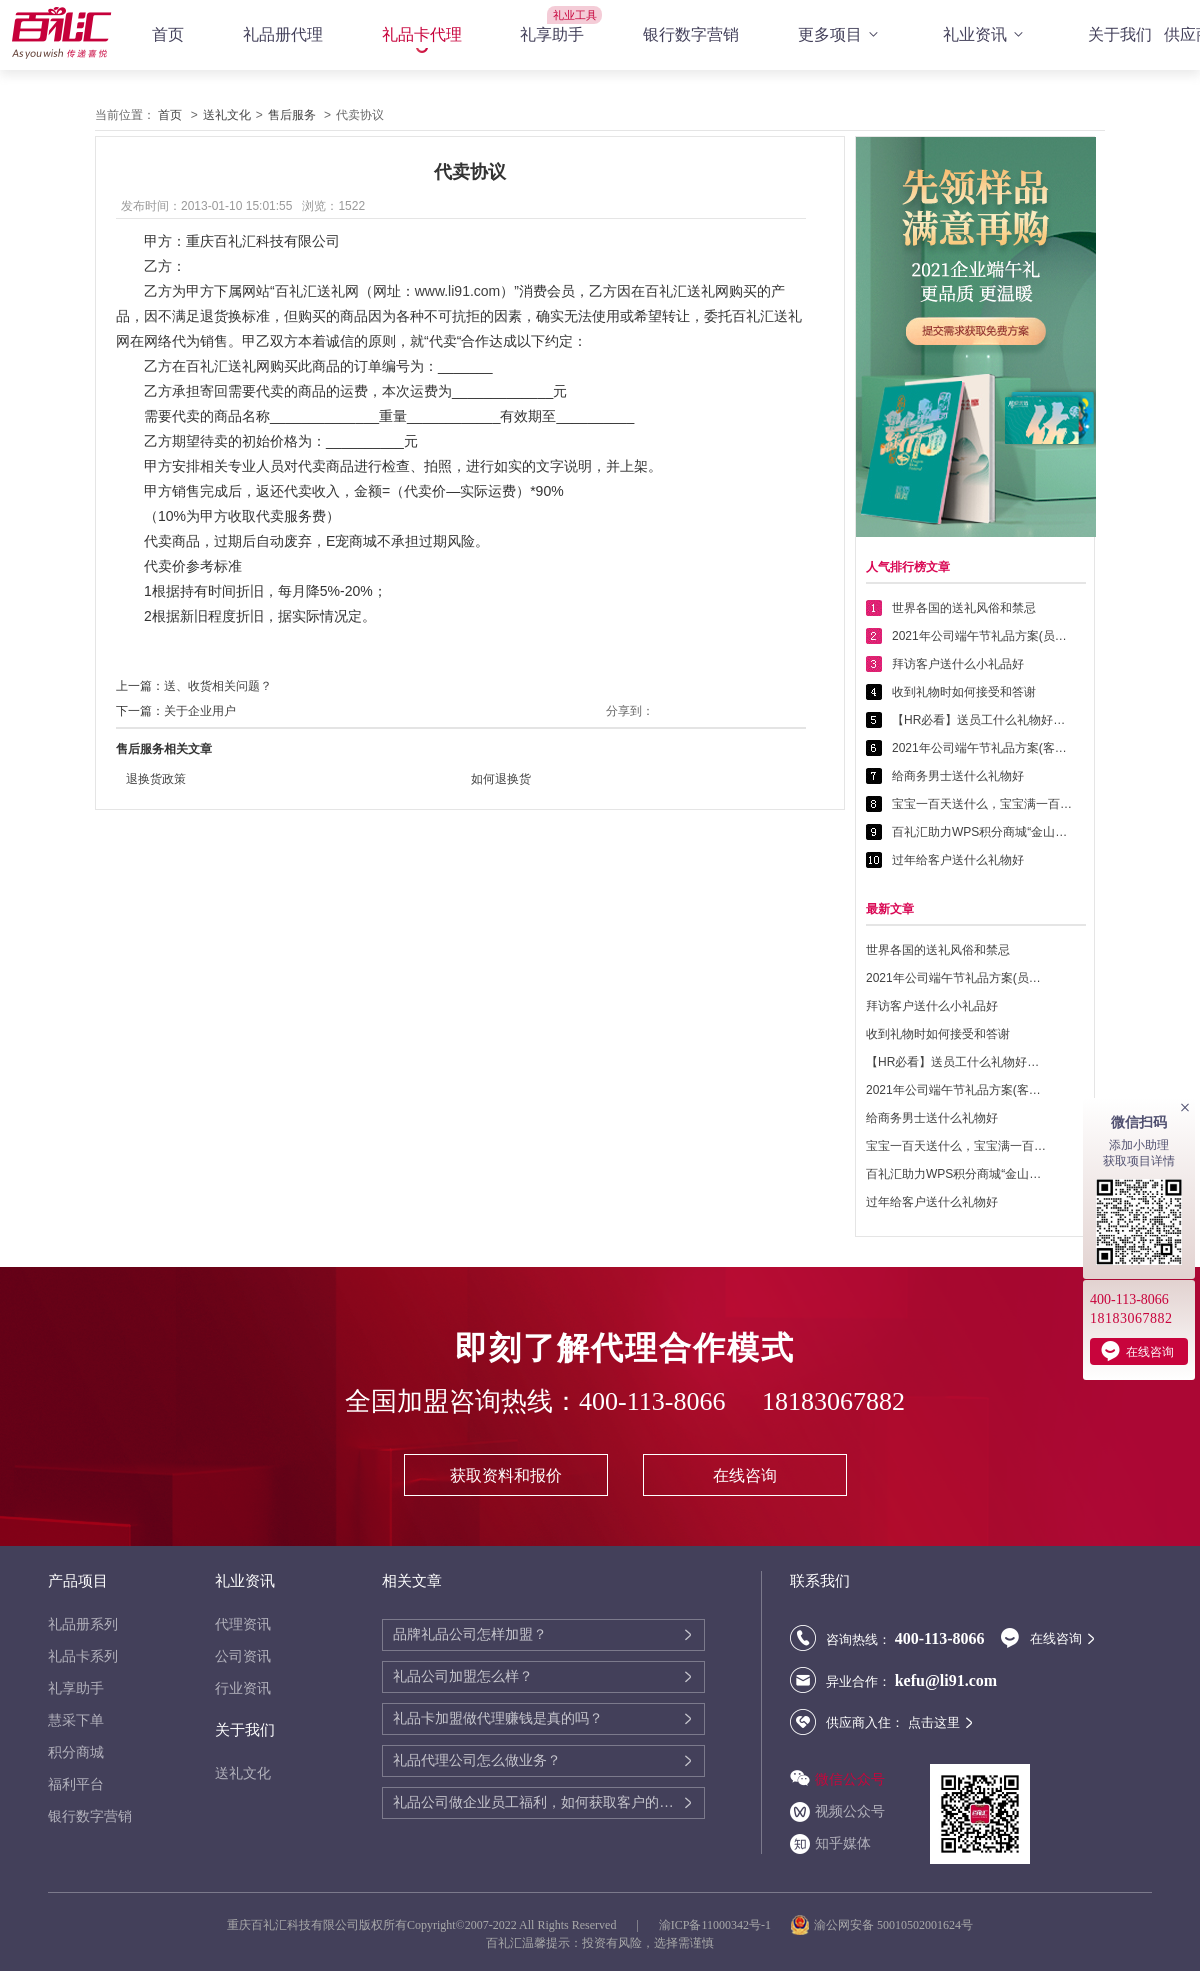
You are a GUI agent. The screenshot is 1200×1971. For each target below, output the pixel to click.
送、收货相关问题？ (218, 686)
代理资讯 (243, 1624)
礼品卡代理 (422, 34)
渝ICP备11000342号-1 (715, 1925)
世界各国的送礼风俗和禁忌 (964, 608)
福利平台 (76, 1784)
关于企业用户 (200, 711)
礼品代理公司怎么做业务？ (477, 1760)
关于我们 (1120, 34)
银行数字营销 (691, 34)
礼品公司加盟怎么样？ (463, 1676)
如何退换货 (501, 779)
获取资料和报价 (506, 1475)
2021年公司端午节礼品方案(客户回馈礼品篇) (982, 748)
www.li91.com (458, 291)
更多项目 (841, 35)
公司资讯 (243, 1656)
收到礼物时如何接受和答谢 (964, 692)
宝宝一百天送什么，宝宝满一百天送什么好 (982, 804)
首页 (168, 34)
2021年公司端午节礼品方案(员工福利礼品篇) (982, 636)
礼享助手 (552, 34)
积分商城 (76, 1752)
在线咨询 (745, 1475)
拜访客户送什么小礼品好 (958, 664)
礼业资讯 (986, 35)
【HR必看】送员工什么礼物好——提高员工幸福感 (982, 720)
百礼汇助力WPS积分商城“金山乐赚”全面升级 (982, 832)
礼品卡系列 (83, 1656)
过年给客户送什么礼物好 (958, 860)
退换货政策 (156, 779)
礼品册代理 (283, 34)
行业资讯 (243, 1688)
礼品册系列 (83, 1624)
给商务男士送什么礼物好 (958, 776)
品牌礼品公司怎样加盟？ (470, 1634)
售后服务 (292, 115)
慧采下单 (76, 1720)
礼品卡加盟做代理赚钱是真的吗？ (498, 1718)
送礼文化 (227, 115)
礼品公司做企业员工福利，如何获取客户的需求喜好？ (537, 1802)
